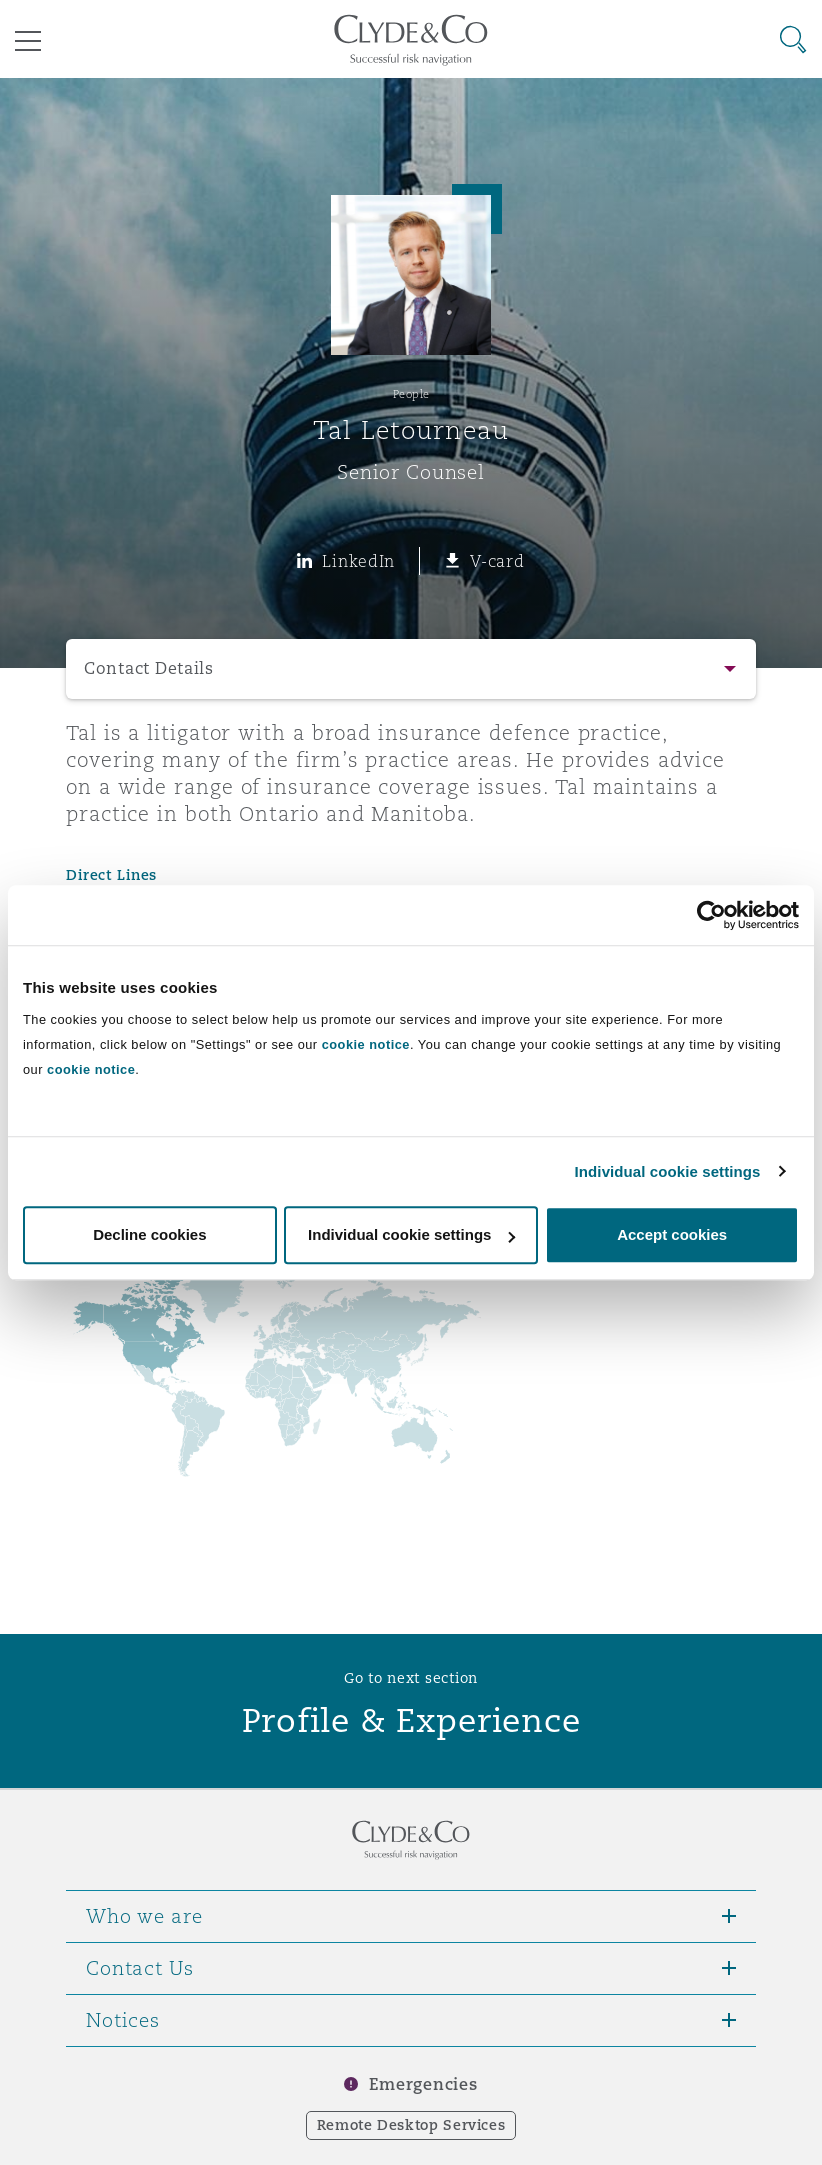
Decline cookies (149, 1234)
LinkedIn (358, 561)
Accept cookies (672, 1234)
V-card (497, 561)
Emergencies (423, 2084)
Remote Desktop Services (411, 2125)
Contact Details (149, 668)
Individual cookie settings (668, 1171)
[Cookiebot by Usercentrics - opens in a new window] (711, 915)
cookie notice (366, 1044)
